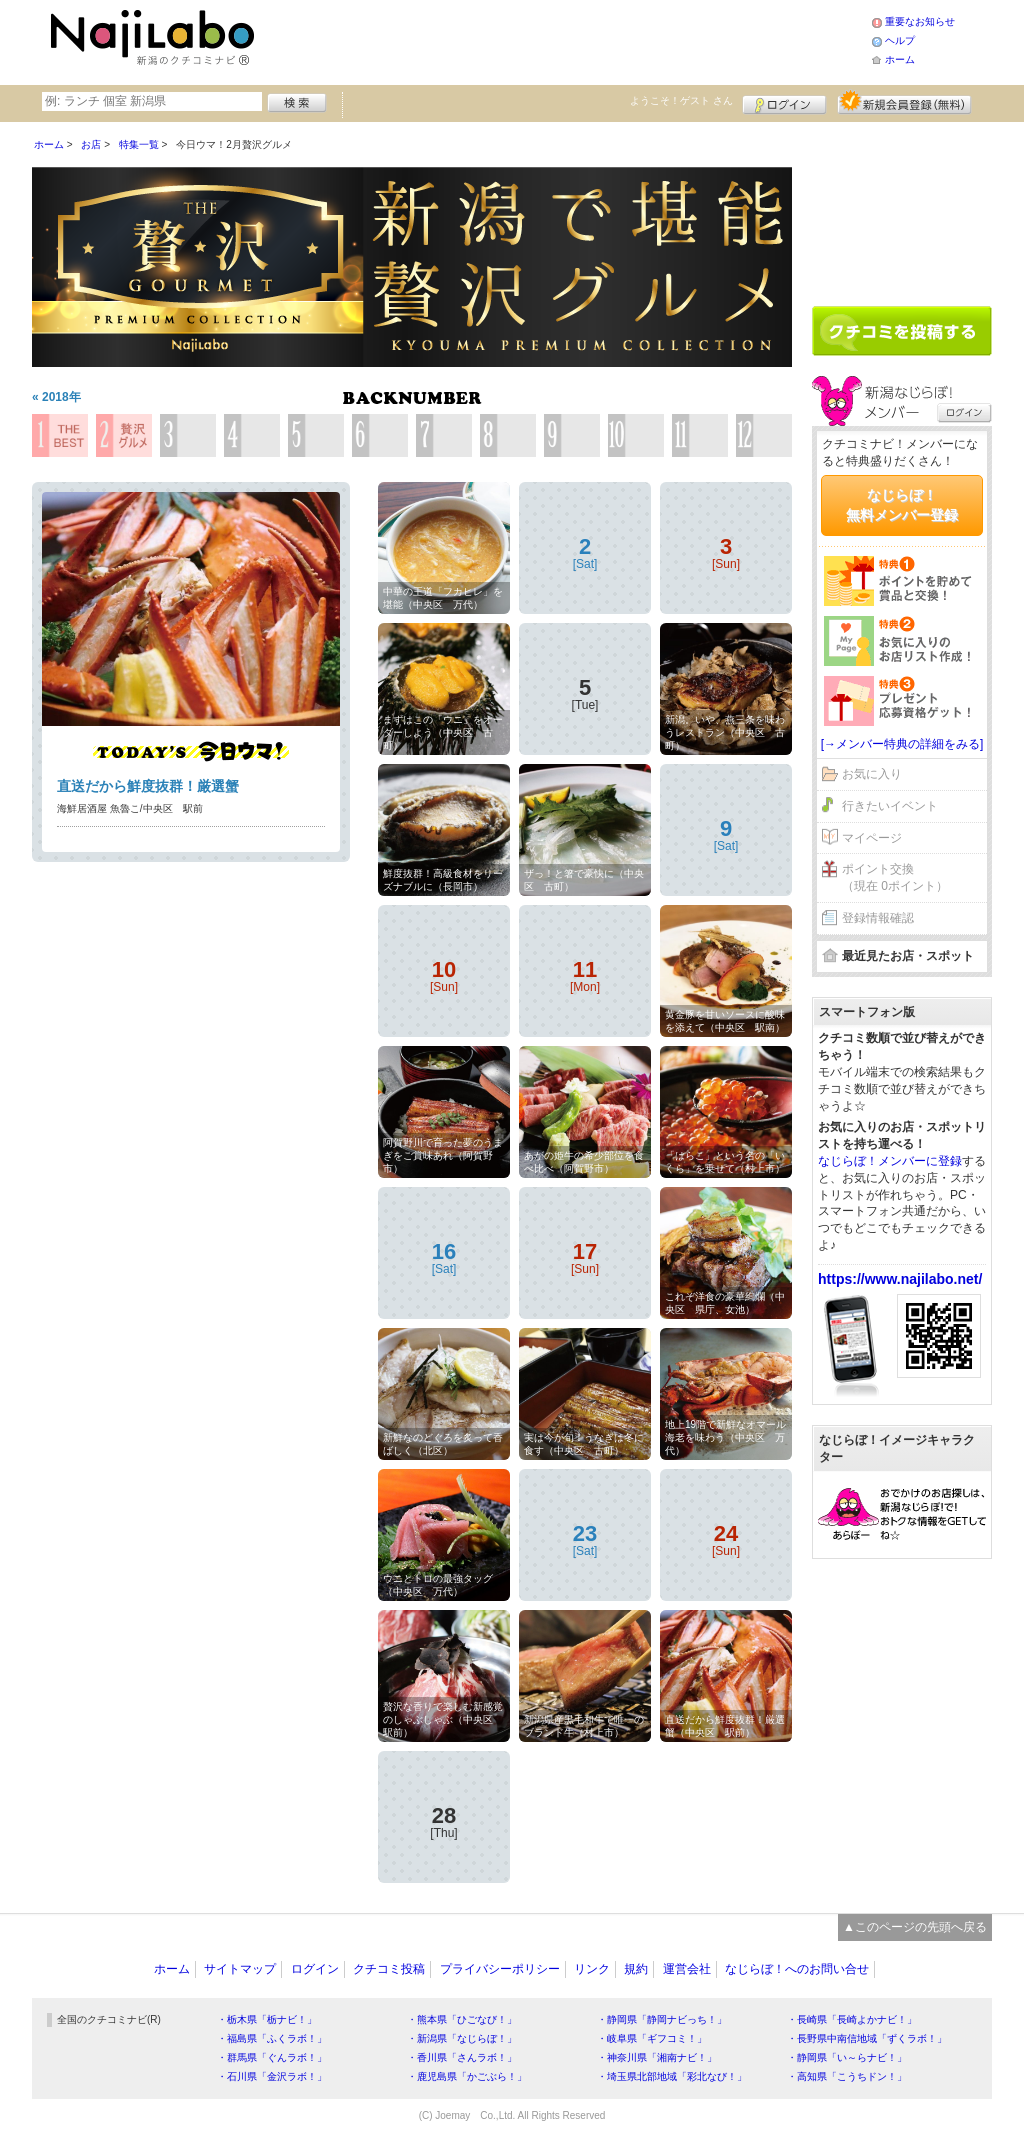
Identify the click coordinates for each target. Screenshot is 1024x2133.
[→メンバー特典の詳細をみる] (902, 744)
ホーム (900, 59)
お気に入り (872, 774)
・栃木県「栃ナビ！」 (267, 2019)
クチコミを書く (902, 331)
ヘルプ (900, 40)
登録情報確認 (878, 918)
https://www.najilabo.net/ (900, 1279)
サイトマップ (240, 1969)
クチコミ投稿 (389, 1969)
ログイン (784, 102)
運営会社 (687, 1969)
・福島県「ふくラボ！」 (272, 2038)
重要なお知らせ (920, 21)
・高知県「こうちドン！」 (847, 2076)
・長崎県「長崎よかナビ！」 (852, 2019)
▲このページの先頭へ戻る (915, 1927)
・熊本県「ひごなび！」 (462, 2019)
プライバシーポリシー (500, 1969)
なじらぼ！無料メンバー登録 (902, 505)
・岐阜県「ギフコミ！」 (652, 2038)
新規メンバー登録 (904, 102)
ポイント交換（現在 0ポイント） (895, 877)
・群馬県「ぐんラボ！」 (272, 2057)
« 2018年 (56, 397)
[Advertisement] (566, 40)
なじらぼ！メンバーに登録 (890, 1161)
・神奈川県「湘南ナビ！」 (657, 2057)
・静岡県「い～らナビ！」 (847, 2057)
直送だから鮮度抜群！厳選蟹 (148, 786)
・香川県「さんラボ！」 (462, 2057)
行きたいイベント (890, 806)
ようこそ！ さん (681, 100)
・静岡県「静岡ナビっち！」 (662, 2019)
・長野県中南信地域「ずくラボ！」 (867, 2038)
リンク (592, 1969)
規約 (636, 1969)
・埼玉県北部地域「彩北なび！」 (672, 2076)
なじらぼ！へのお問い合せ (797, 1969)
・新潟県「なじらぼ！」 (462, 2038)
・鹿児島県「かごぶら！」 (467, 2076)
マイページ (872, 838)
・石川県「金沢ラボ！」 (272, 2076)
